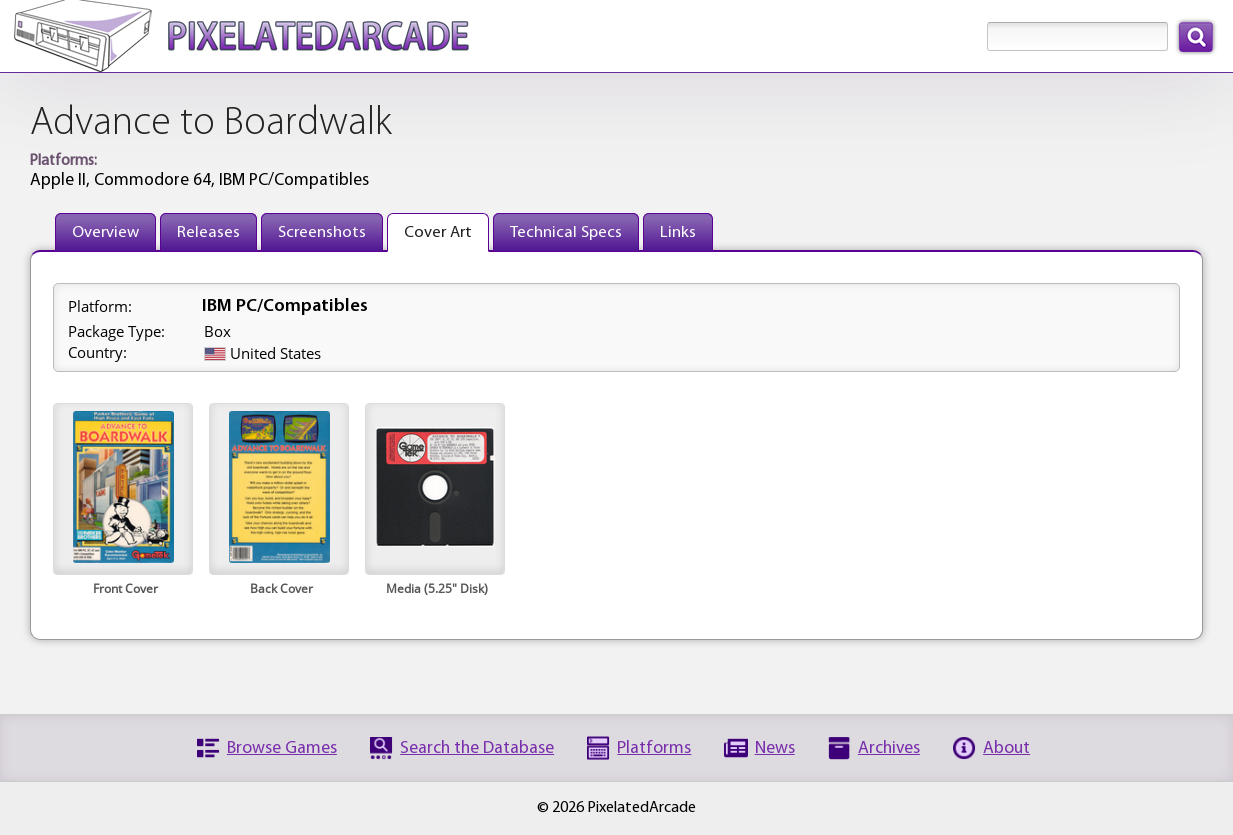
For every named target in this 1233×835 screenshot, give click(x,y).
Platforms (654, 748)
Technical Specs (566, 232)
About (1006, 748)
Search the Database (477, 748)
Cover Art (438, 232)
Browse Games (282, 748)
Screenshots (322, 232)
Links (678, 232)
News (775, 748)
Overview (105, 232)
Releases (208, 232)
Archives (889, 748)
